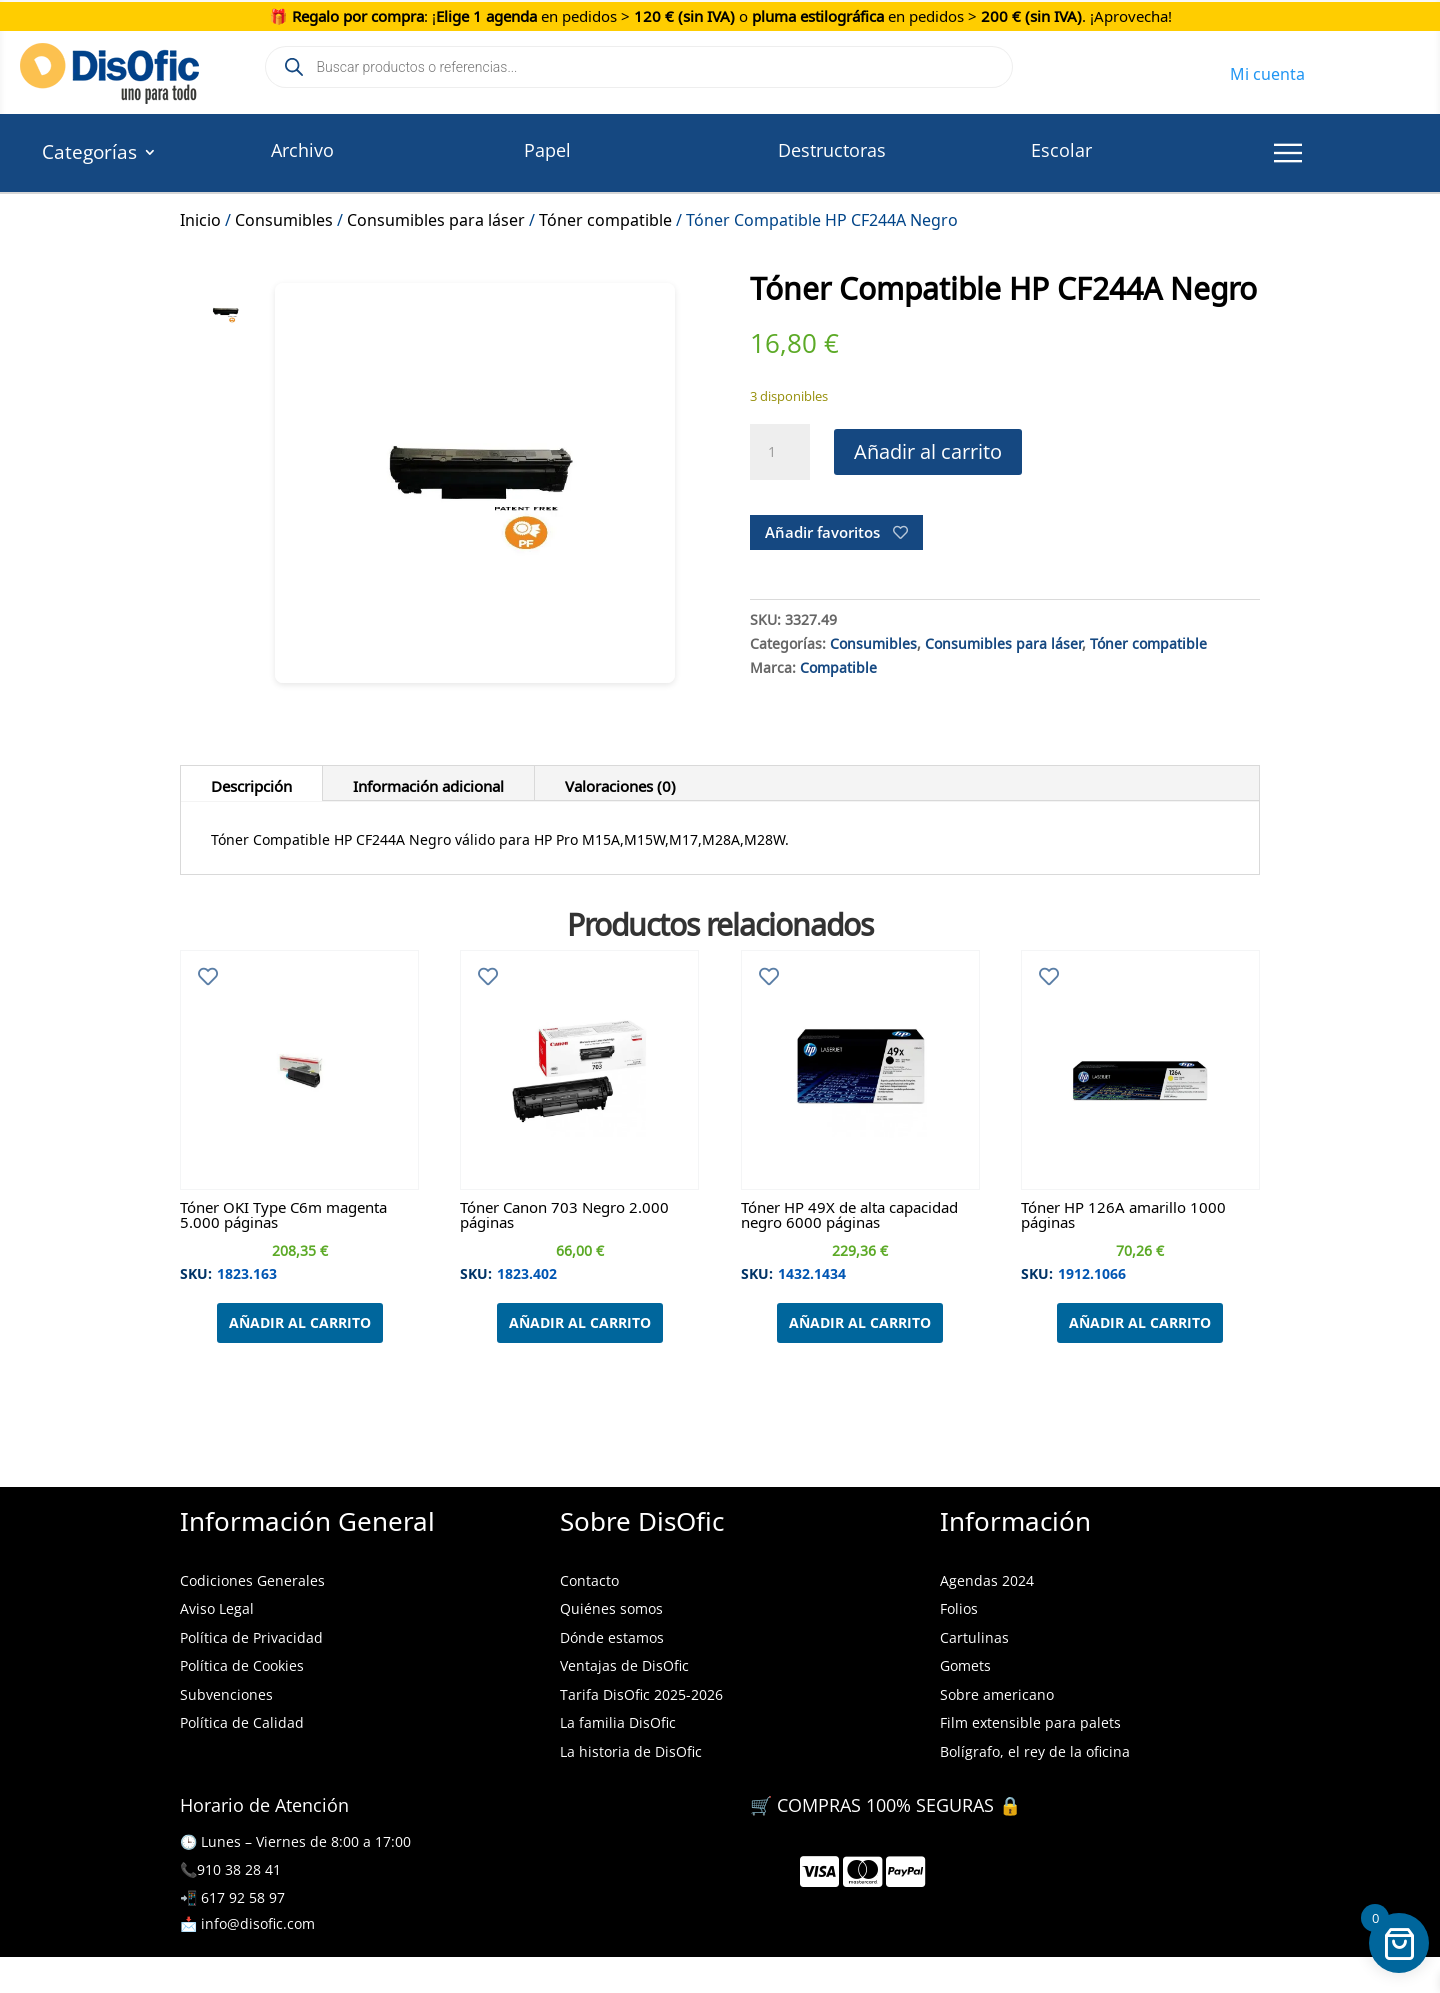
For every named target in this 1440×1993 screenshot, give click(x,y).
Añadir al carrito (928, 451)
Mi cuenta (1267, 71)
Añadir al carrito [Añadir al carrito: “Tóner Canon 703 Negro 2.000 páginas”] (580, 1322)
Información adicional (428, 783)
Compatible (838, 665)
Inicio (200, 217)
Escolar (1061, 150)
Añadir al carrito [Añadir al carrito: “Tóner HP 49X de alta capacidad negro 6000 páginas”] (860, 1322)
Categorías (89, 155)
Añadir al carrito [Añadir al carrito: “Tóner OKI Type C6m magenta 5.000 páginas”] (300, 1322)
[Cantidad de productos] (780, 452)
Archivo (302, 150)
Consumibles (284, 217)
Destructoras (832, 150)
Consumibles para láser (436, 217)
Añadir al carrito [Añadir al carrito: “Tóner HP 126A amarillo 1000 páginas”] (1140, 1322)
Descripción (251, 783)
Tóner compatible (605, 217)
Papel (547, 150)
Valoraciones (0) (620, 783)
